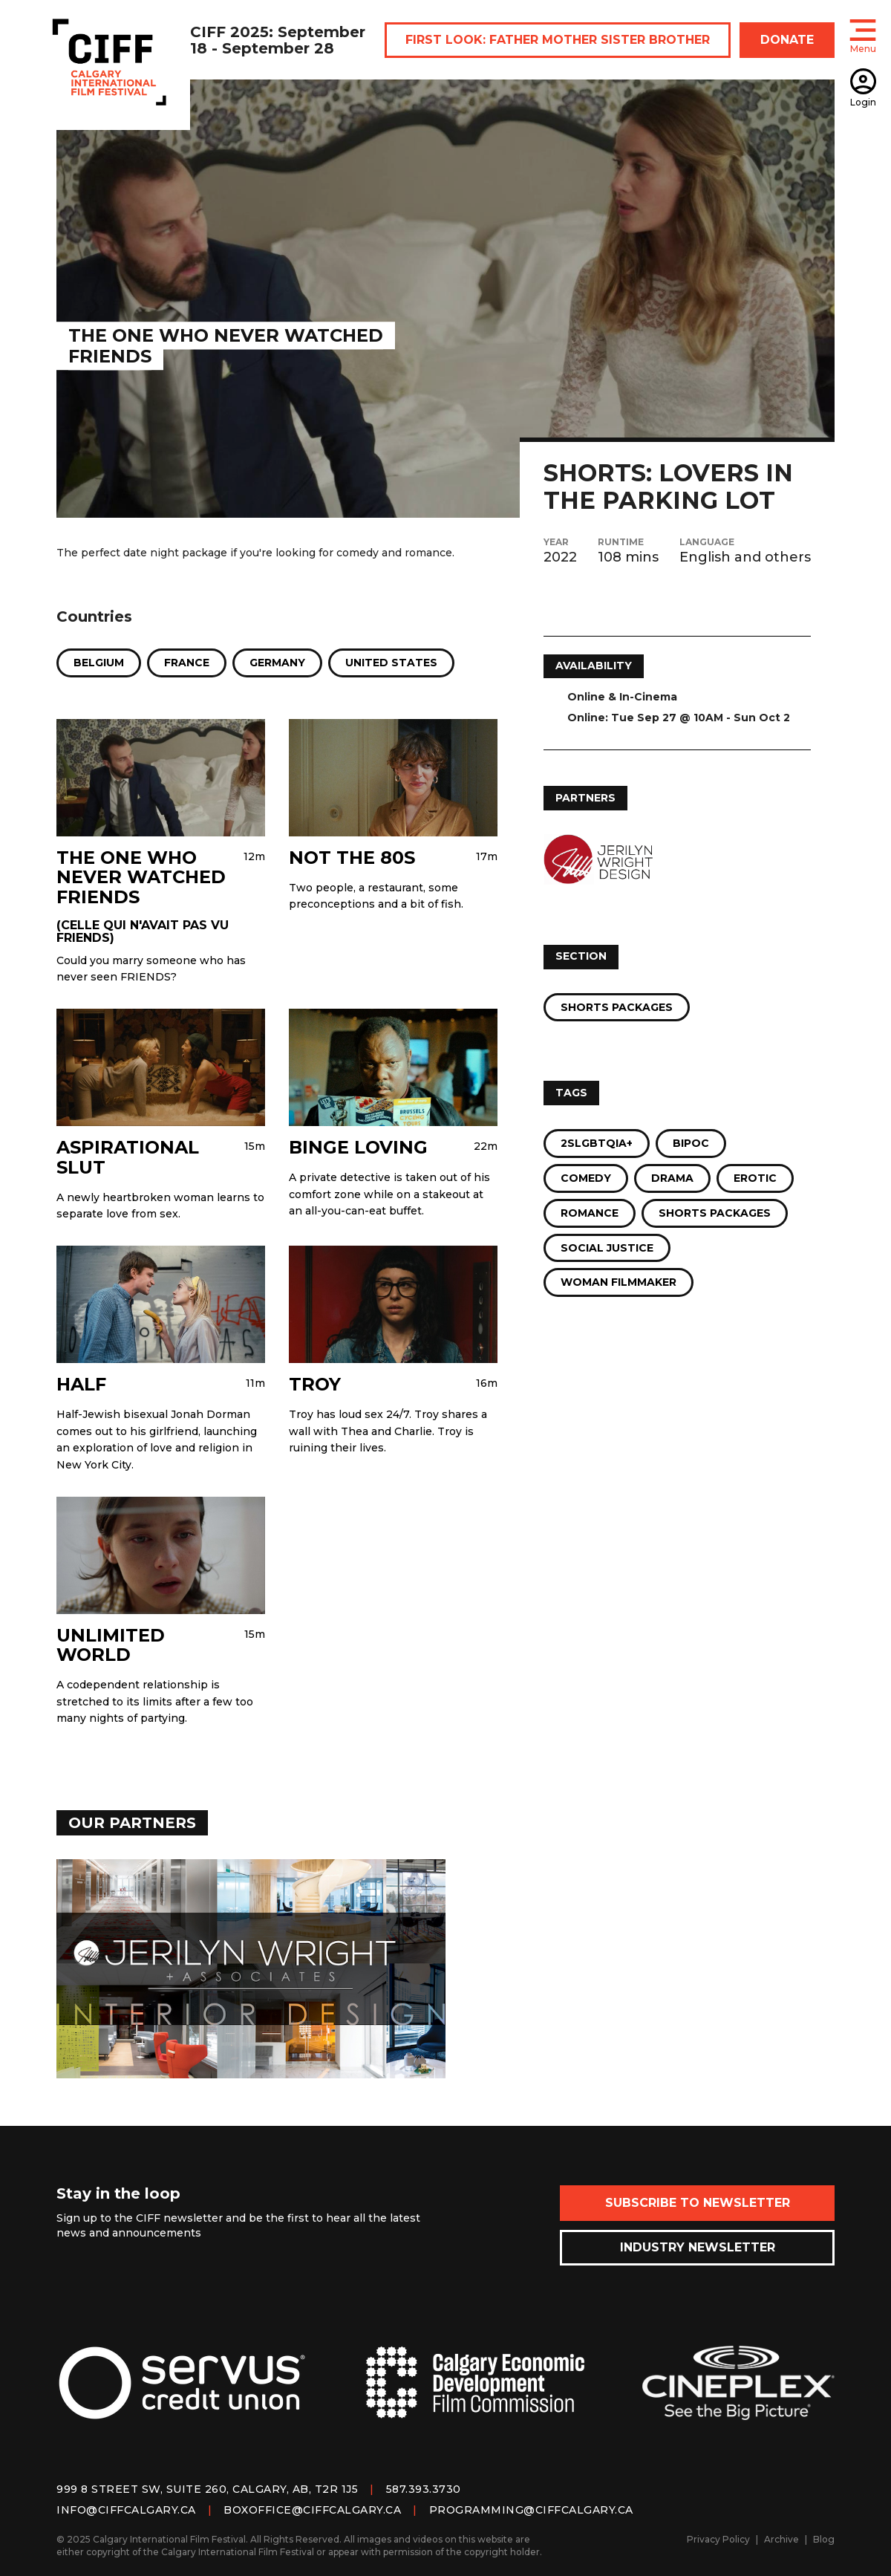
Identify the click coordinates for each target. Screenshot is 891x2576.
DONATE (787, 40)
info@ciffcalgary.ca (126, 2510)
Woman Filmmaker (618, 1282)
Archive (781, 2539)
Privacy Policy (718, 2539)
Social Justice (607, 1248)
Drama (672, 1178)
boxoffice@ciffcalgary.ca (312, 2510)
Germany (277, 662)
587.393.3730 (423, 2489)
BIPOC (691, 1143)
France (186, 662)
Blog (824, 2539)
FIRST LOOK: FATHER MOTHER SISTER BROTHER (557, 40)
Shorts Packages (617, 1007)
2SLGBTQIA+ (597, 1143)
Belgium (99, 662)
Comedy (586, 1178)
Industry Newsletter (697, 2247)
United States (391, 662)
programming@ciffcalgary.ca (531, 2510)
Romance (590, 1213)
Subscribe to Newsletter (697, 2203)
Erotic (755, 1178)
